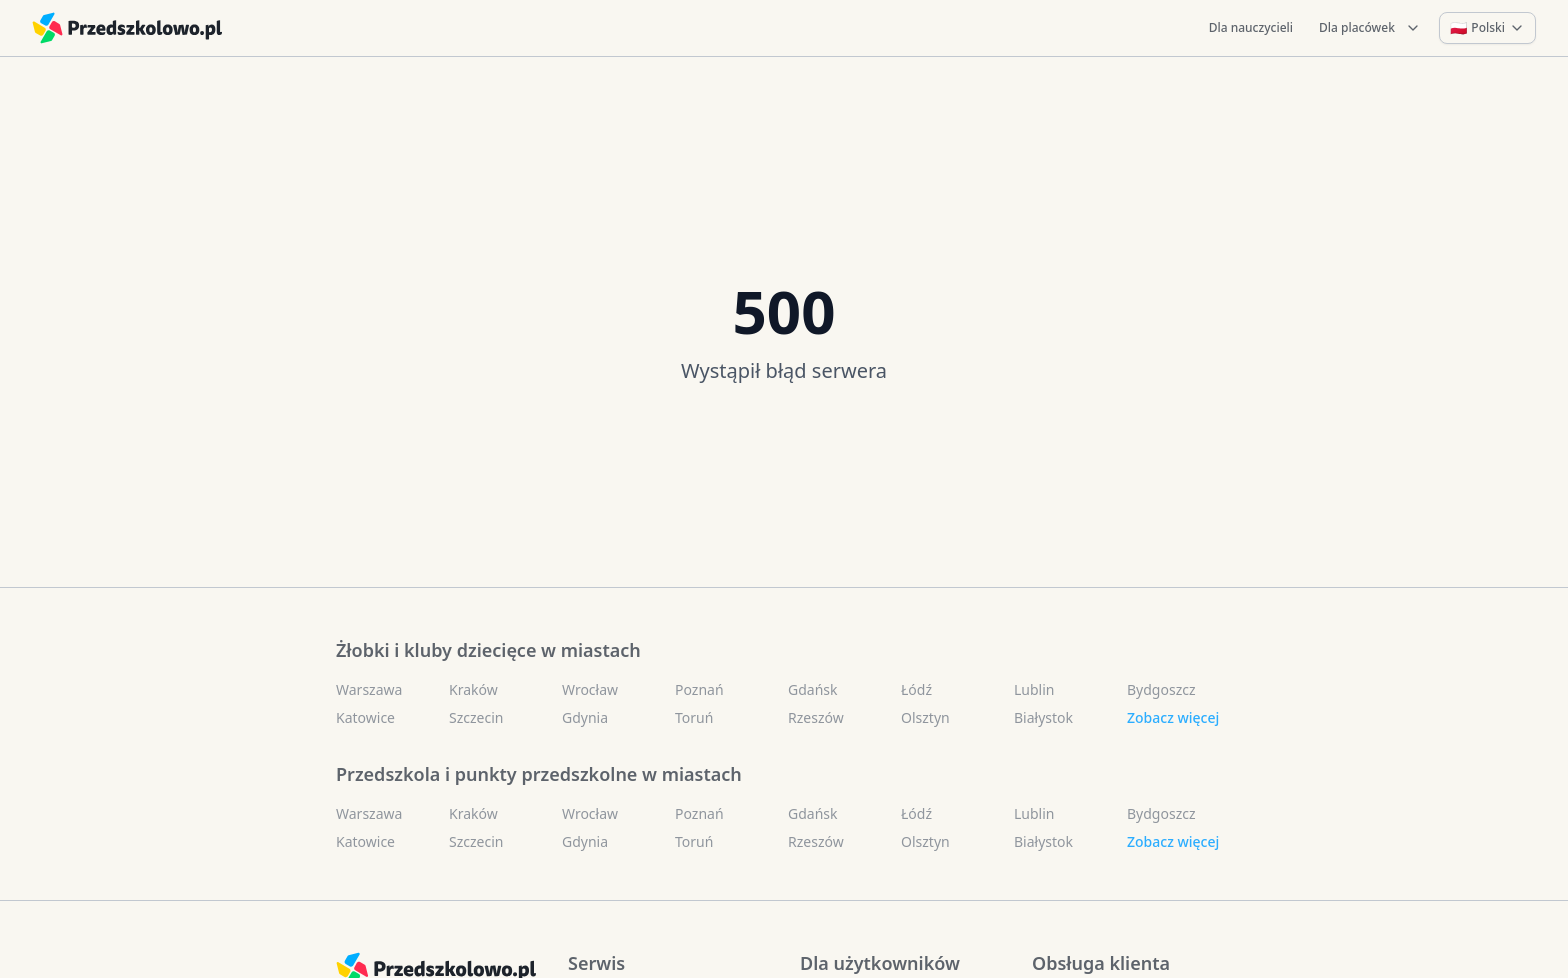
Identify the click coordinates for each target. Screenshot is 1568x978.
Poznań (699, 689)
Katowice (365, 717)
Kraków (473, 689)
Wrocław (590, 689)
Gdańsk (813, 689)
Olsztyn (925, 717)
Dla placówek (1370, 27)
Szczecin (476, 717)
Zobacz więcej (1173, 717)
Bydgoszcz (1161, 689)
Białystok (1043, 717)
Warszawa (369, 689)
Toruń (694, 717)
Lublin (1034, 689)
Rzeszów (816, 717)
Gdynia (585, 717)
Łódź (916, 689)
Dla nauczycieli (1251, 27)
